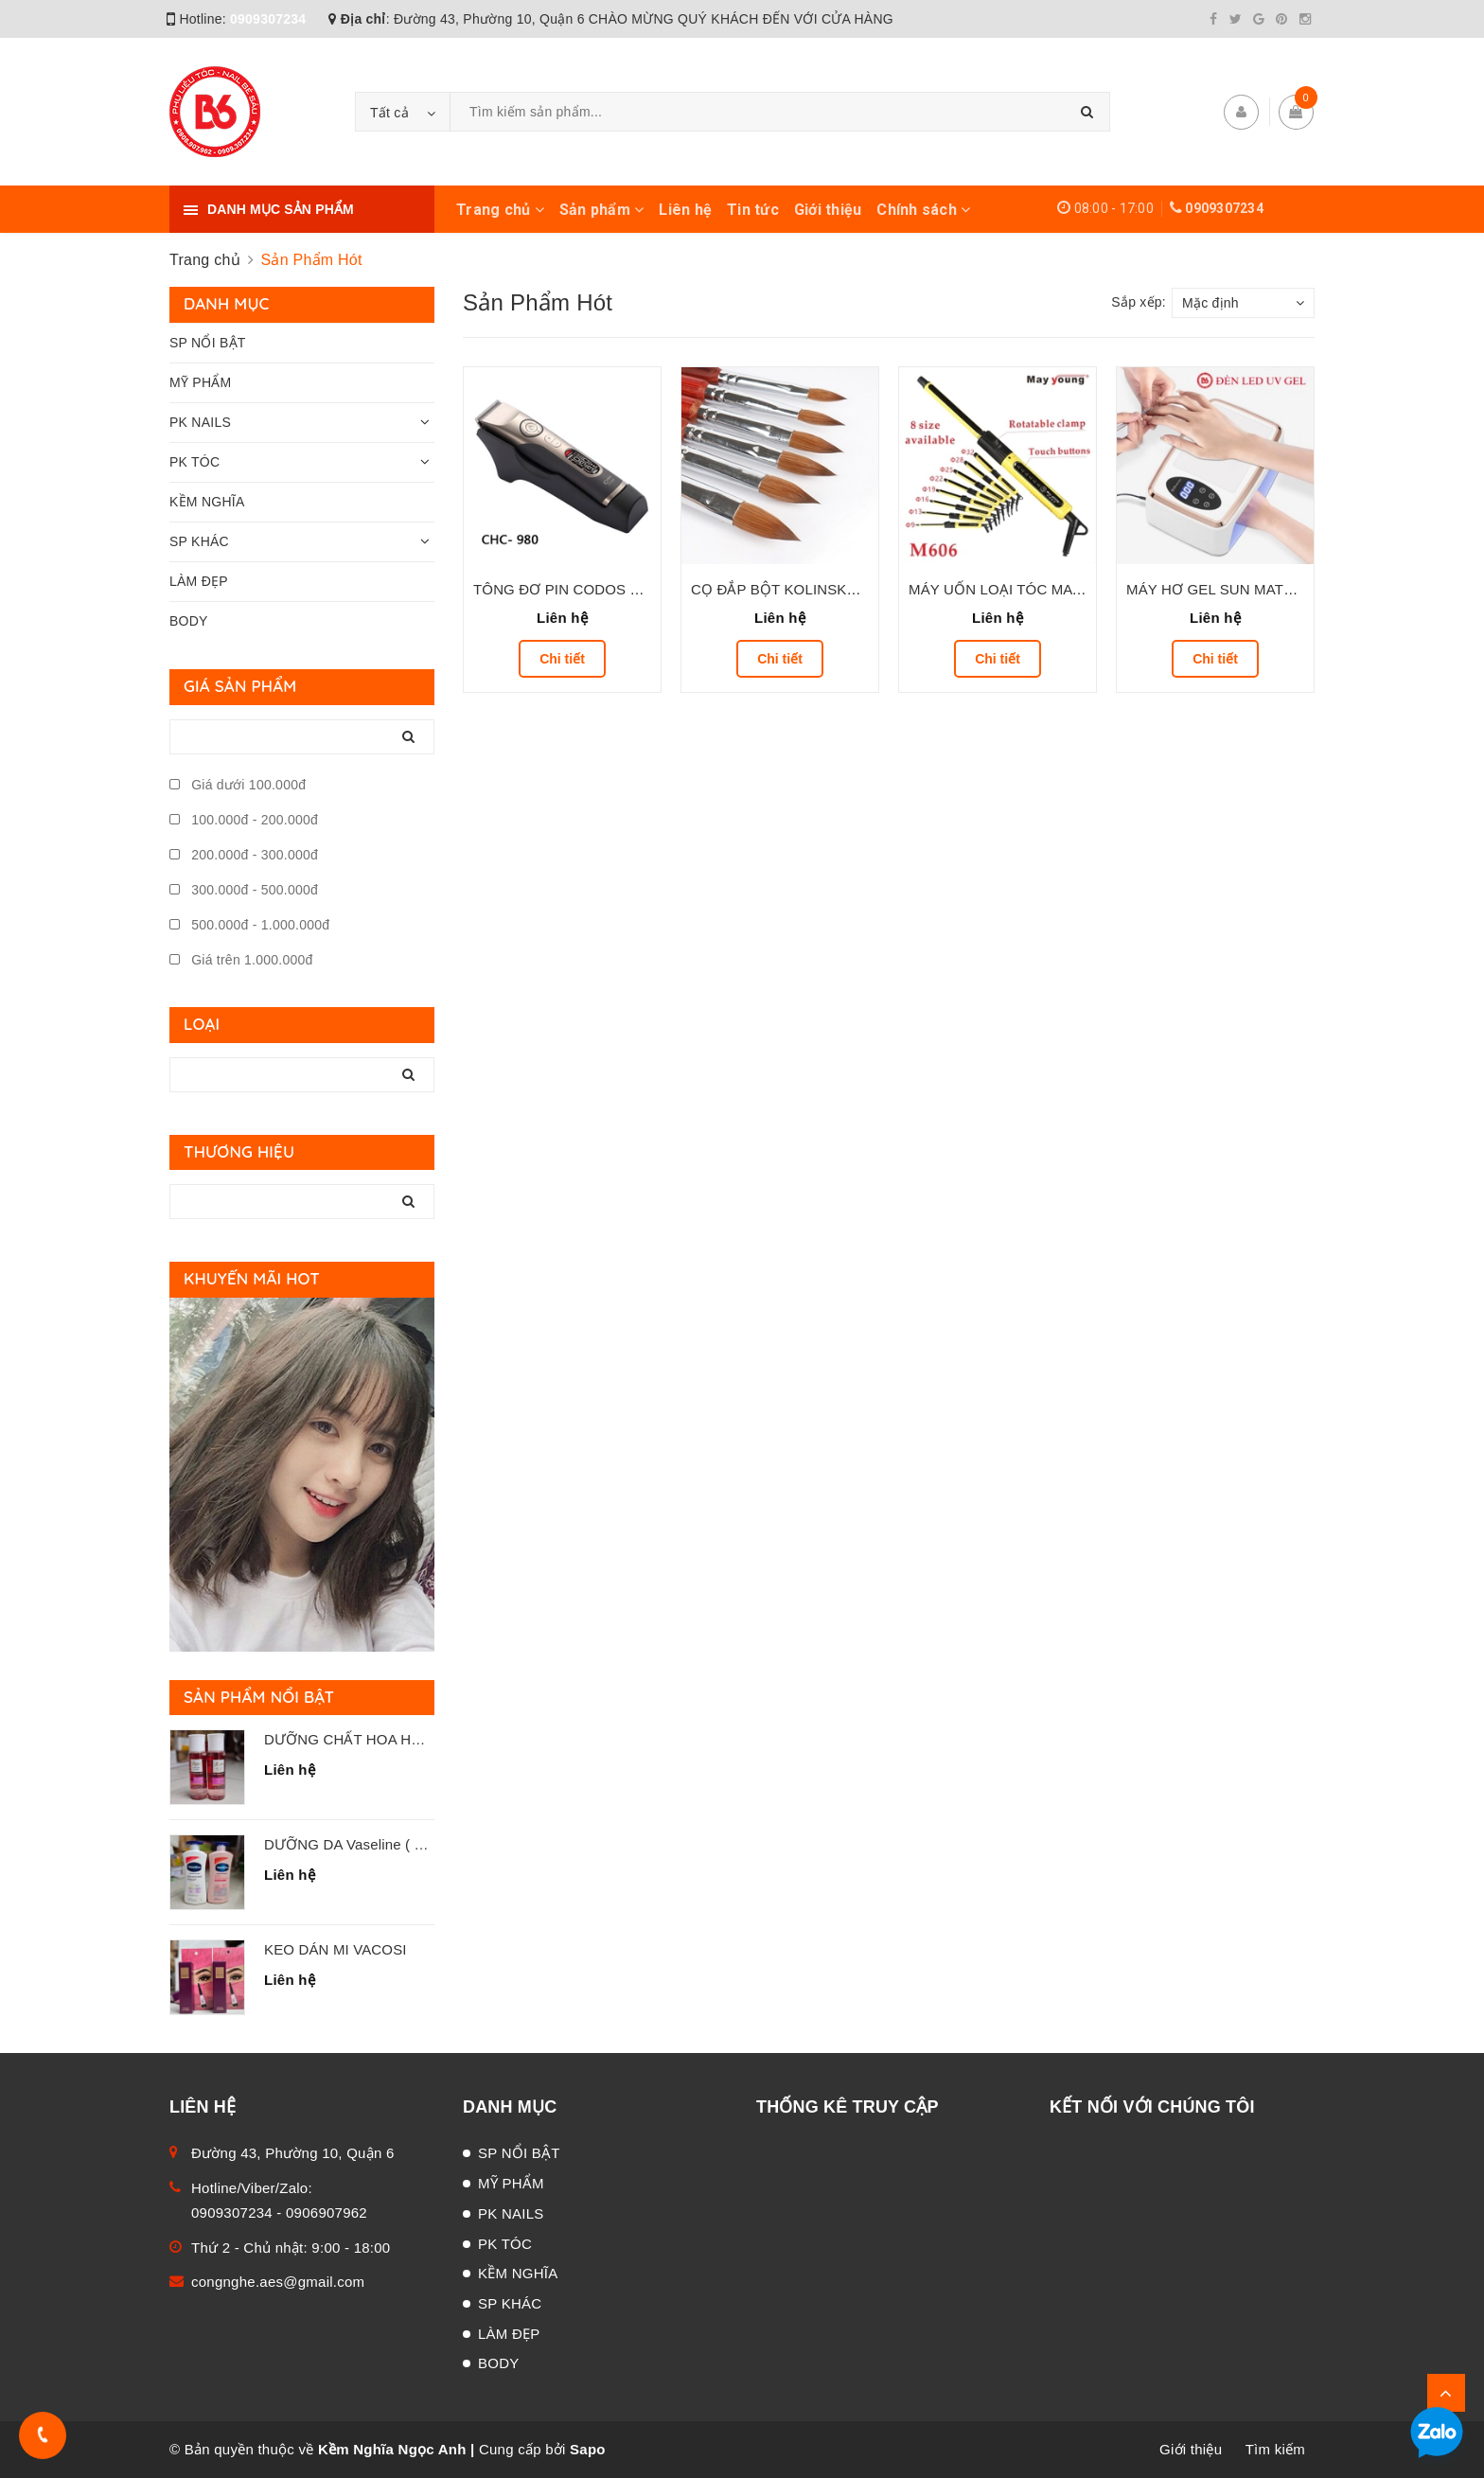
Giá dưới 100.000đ (237, 784)
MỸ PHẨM (200, 382)
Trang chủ (500, 210)
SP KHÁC (199, 541)
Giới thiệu (828, 210)
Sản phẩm (602, 210)
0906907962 (326, 2212)
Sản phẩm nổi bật (259, 1697)
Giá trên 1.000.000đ (241, 959)
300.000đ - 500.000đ (243, 889)
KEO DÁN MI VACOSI (335, 1949)
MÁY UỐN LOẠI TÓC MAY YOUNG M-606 (1046, 589)
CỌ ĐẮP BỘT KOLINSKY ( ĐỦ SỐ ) (807, 589)
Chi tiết (562, 658)
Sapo (588, 2449)
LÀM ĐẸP (198, 581)
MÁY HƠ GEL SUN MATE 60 (1220, 589)
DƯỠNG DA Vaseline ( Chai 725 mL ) (384, 1844)
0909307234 (268, 19)
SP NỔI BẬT (207, 342)
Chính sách (923, 210)
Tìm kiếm (1275, 2449)
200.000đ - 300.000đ (243, 854)
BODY (188, 620)
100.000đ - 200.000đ (243, 819)
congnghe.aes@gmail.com (277, 2282)
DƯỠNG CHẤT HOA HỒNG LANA (375, 1739)
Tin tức (753, 210)
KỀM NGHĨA (206, 501)
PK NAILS (200, 422)
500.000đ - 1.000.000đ (249, 924)
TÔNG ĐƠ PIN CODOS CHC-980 (581, 589)
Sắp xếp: (1138, 302)
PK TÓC (194, 461)
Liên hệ (685, 210)
